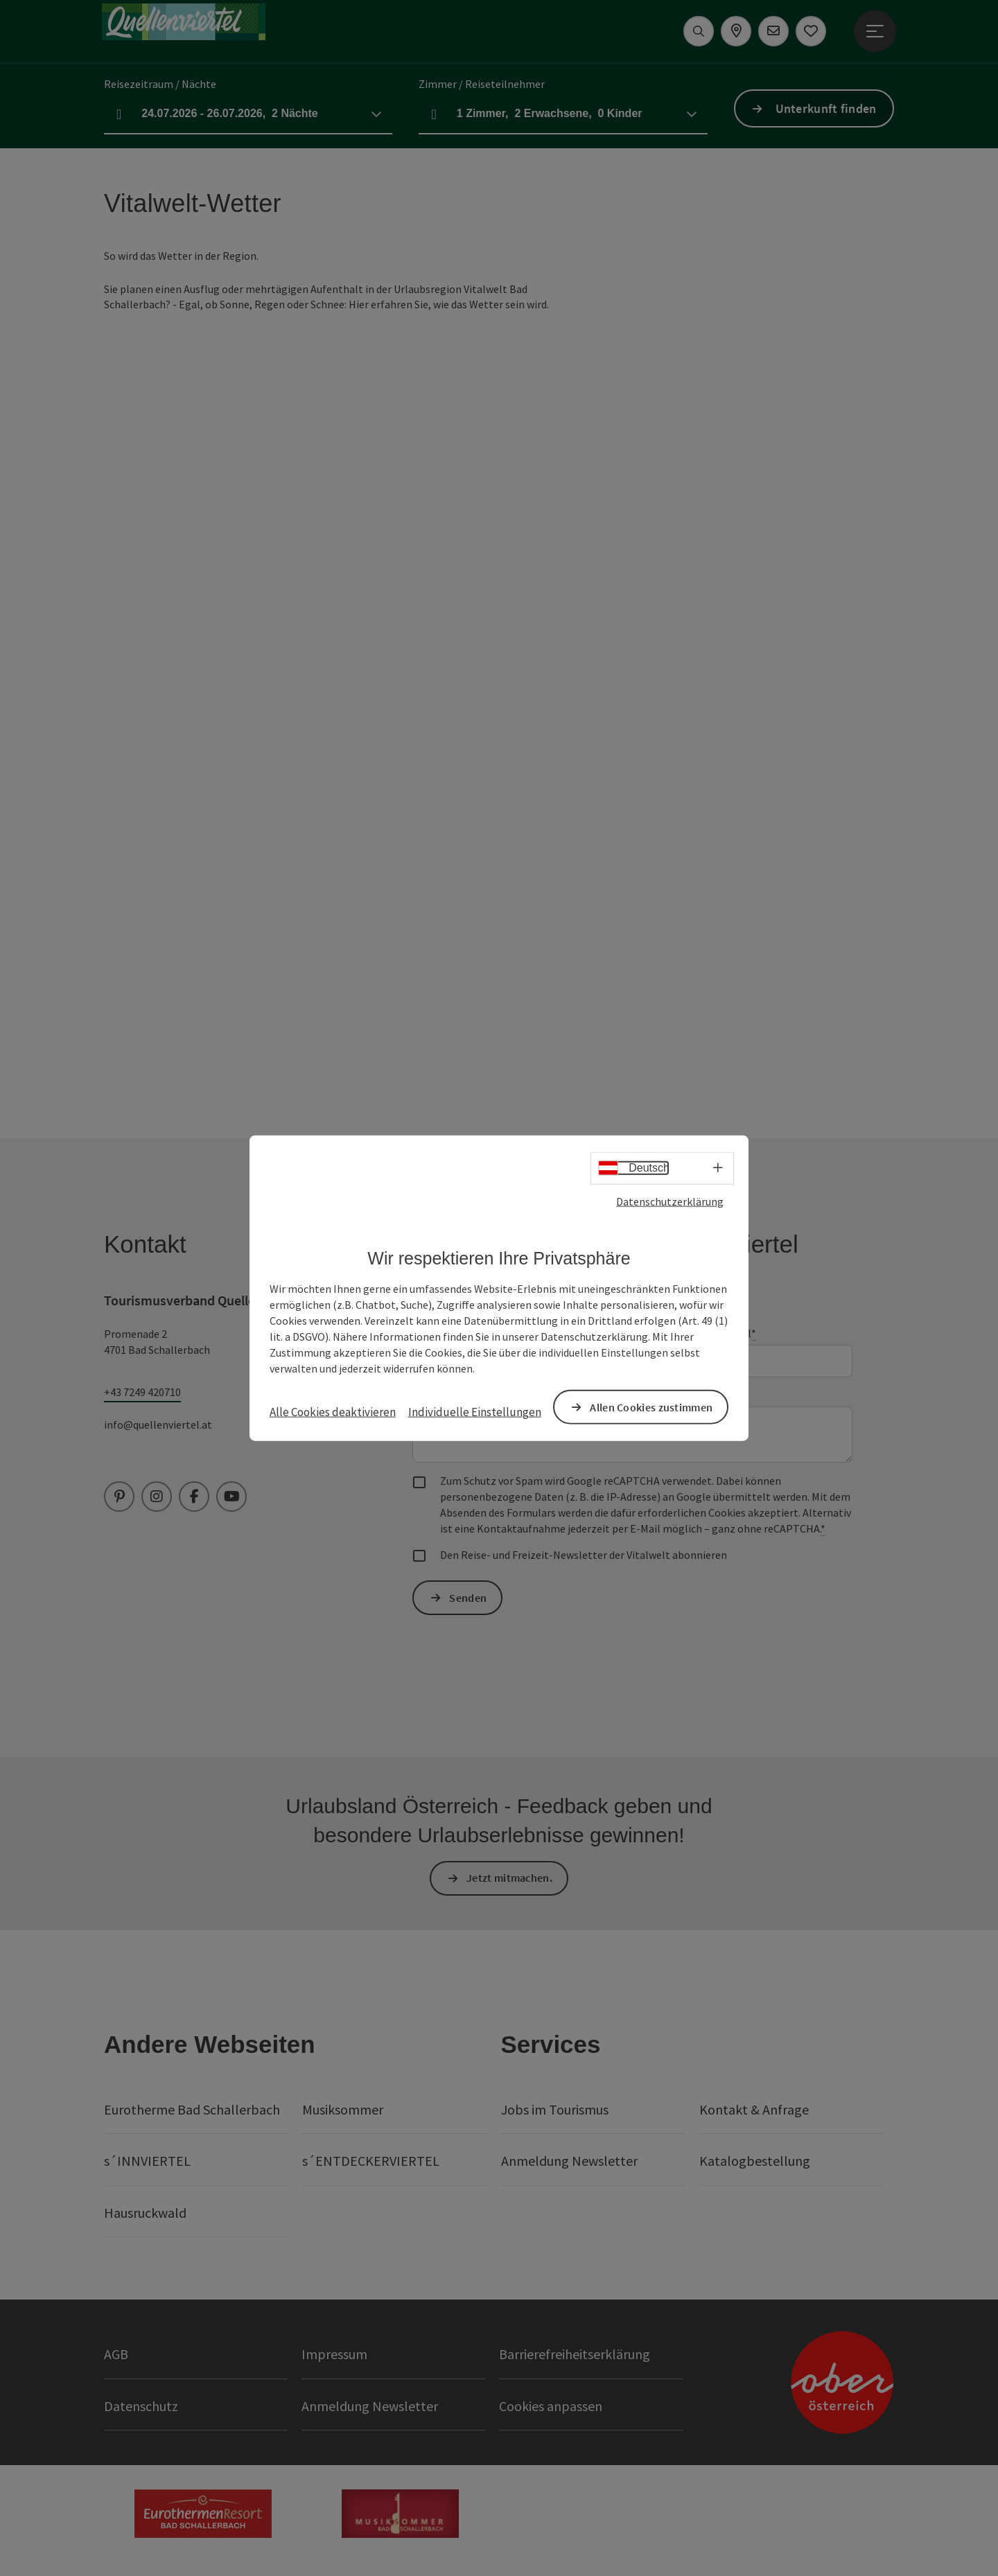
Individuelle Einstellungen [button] (474, 1412)
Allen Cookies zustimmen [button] (651, 1406)
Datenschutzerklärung (670, 1201)
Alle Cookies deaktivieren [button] (333, 1412)
